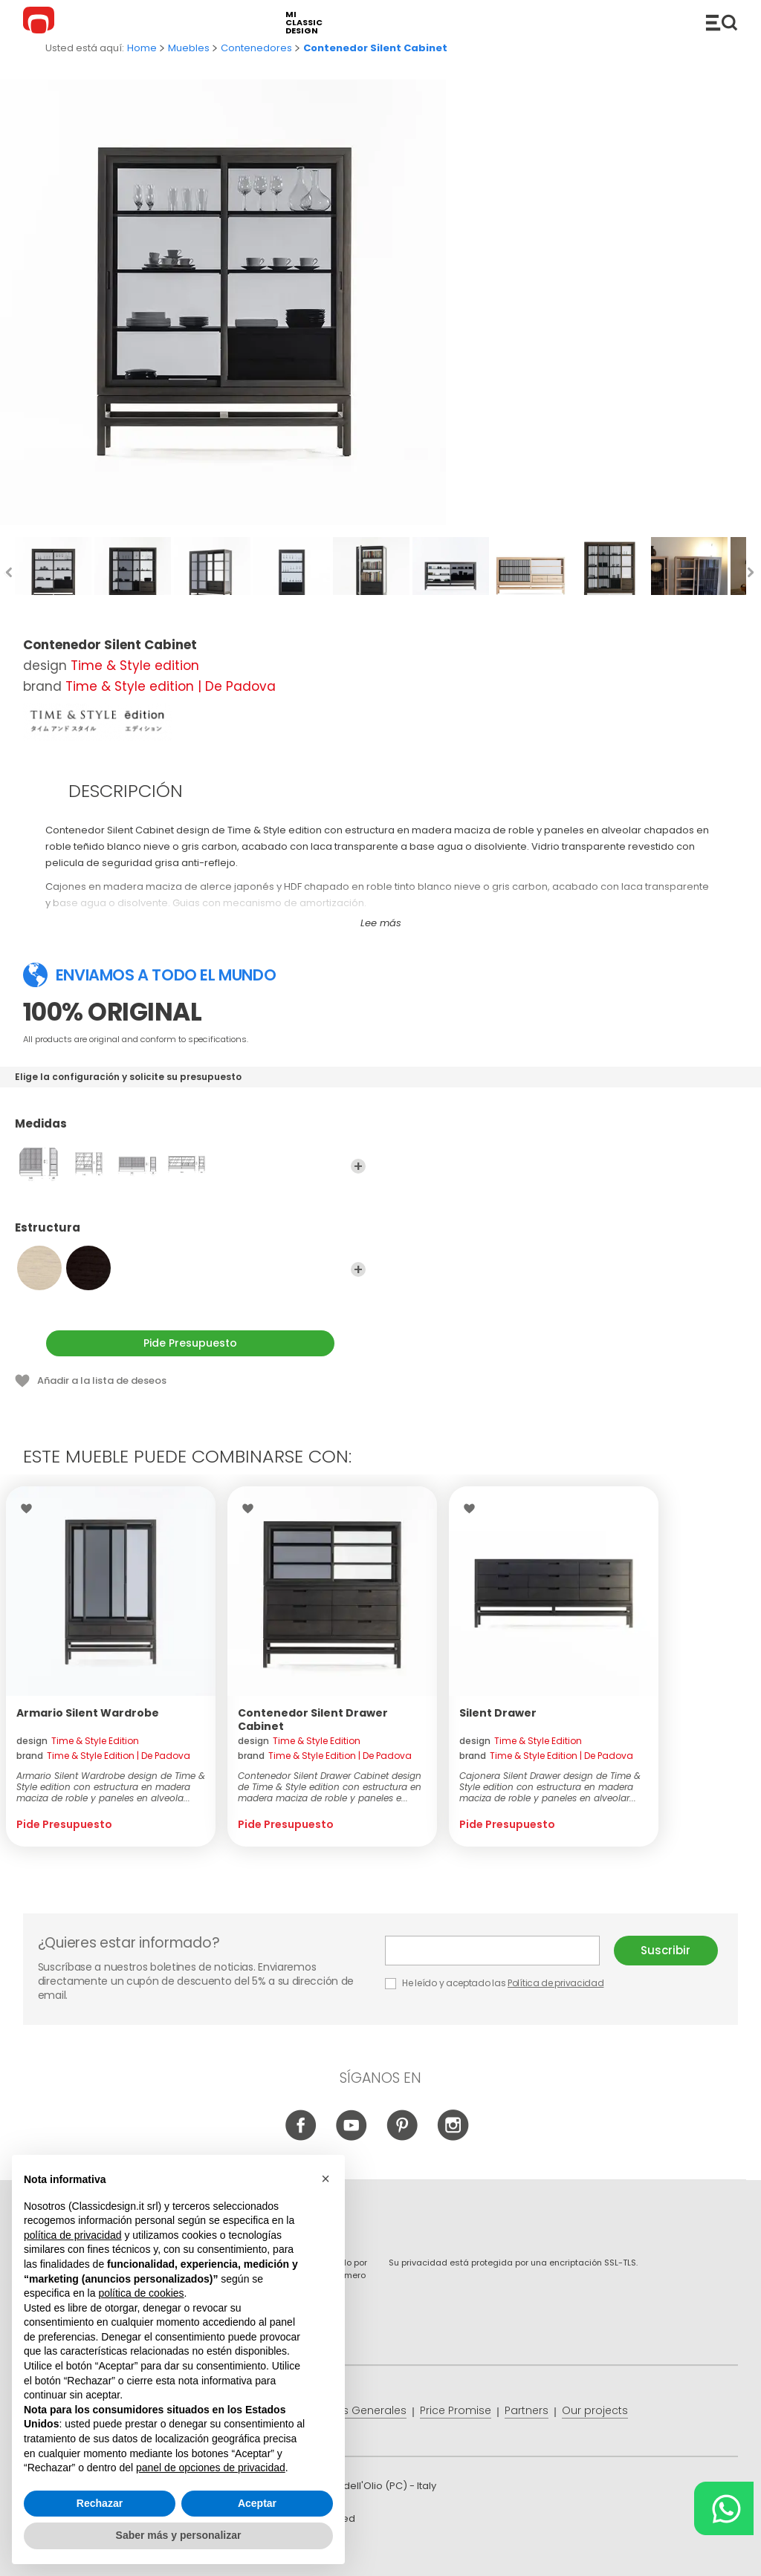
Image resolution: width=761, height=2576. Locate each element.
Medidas (190, 1130)
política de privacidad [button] (73, 2235)
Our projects (595, 2410)
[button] (325, 2178)
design (77, 1740)
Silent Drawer (498, 1712)
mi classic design (304, 22)
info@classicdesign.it (266, 2553)
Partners (526, 2410)
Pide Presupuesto (190, 1343)
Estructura (190, 1234)
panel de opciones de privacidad (210, 2467)
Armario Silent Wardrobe (87, 1712)
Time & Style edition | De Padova (170, 686)
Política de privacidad (555, 1983)
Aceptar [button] (257, 2503)
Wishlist (30, 1508)
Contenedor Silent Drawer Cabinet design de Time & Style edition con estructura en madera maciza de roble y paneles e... (329, 1786)
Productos (721, 22)
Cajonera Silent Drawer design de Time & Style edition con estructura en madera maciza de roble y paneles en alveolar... (550, 1786)
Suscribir (665, 1950)
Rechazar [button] (100, 2503)
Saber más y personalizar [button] (179, 2535)
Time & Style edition (135, 665)
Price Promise (455, 2410)
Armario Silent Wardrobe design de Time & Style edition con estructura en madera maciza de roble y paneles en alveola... (110, 1786)
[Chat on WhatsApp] (724, 2508)
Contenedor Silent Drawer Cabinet (313, 1719)
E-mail (492, 1950)
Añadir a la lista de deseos (101, 1380)
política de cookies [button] (141, 2293)
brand (103, 1755)
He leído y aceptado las (495, 1983)
